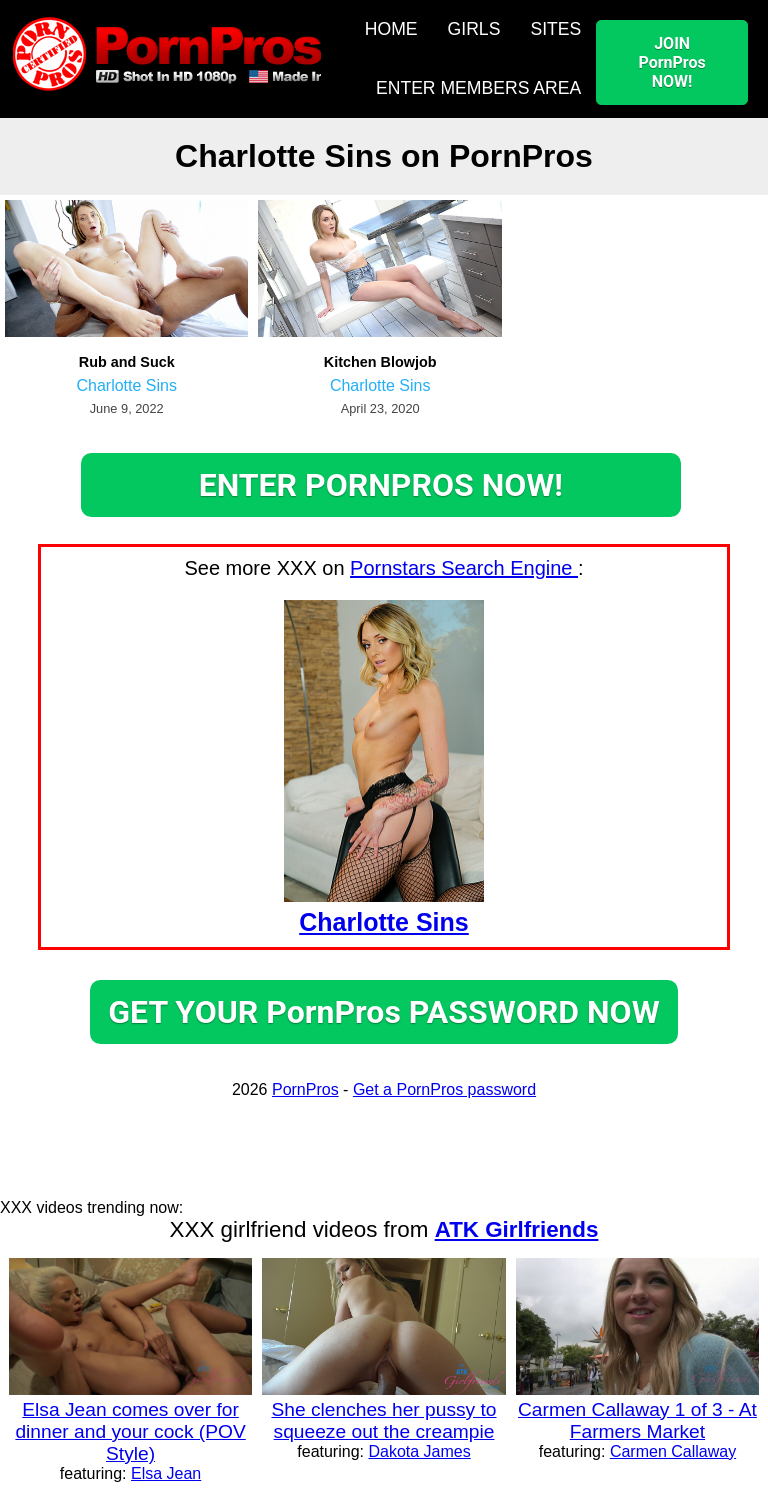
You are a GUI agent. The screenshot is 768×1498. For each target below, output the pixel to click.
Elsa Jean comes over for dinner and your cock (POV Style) (130, 1431)
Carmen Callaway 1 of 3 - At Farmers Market (637, 1420)
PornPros (305, 1089)
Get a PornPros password (444, 1089)
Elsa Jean (166, 1473)
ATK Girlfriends (517, 1229)
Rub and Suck (127, 362)
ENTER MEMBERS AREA (478, 88)
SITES (555, 29)
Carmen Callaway (673, 1451)
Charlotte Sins (126, 385)
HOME (391, 29)
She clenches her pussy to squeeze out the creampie (383, 1420)
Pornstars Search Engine (464, 568)
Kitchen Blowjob (380, 362)
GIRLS (474, 29)
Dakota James (419, 1451)
